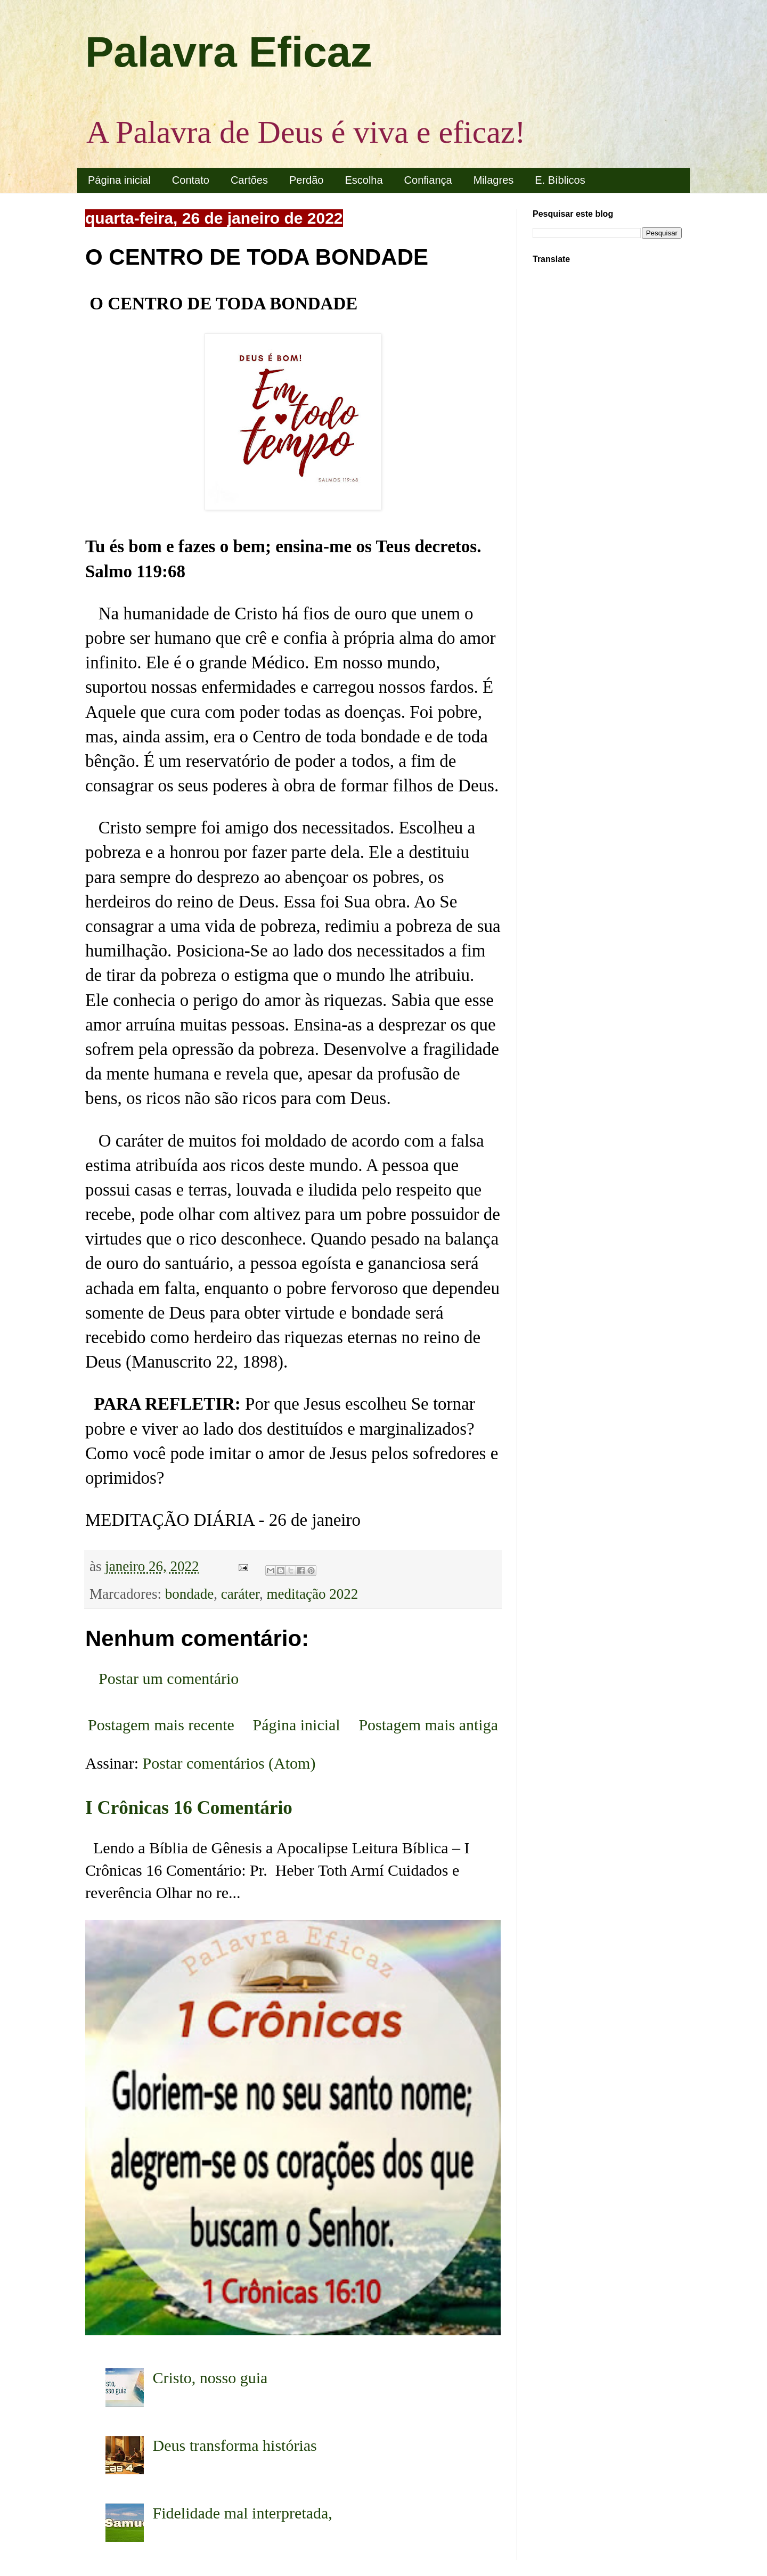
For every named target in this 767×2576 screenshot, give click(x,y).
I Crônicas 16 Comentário (188, 1807)
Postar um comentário (169, 1678)
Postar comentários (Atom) (229, 1763)
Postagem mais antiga (428, 1724)
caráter (240, 1594)
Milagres (494, 180)
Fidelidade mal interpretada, (242, 2513)
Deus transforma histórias (235, 2445)
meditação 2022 (312, 1594)
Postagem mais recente (161, 1724)
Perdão (306, 180)
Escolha (363, 180)
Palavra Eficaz (228, 52)
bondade (189, 1594)
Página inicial (119, 180)
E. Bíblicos (560, 180)
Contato (190, 180)
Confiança (428, 180)
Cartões (249, 180)
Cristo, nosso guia (210, 2377)
